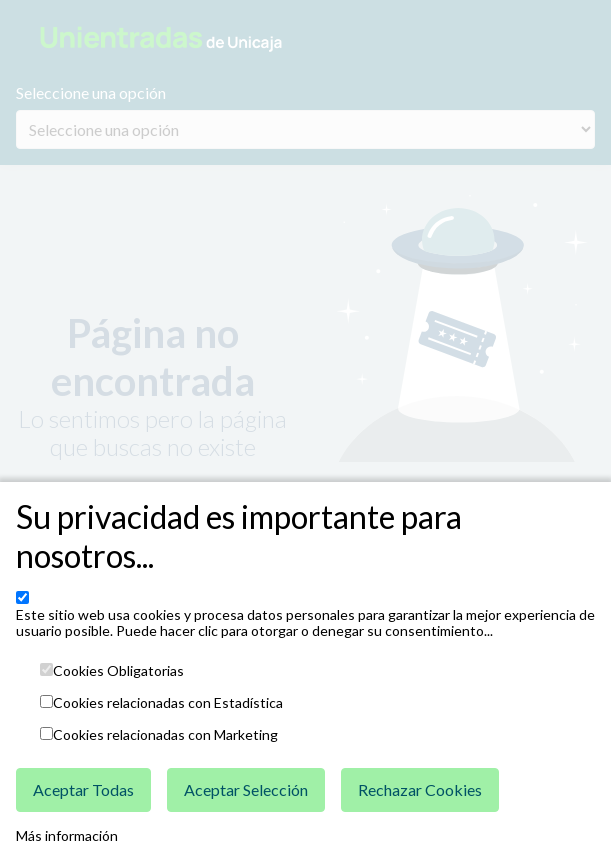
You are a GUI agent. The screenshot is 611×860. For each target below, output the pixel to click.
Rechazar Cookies (420, 789)
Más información (67, 836)
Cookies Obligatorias (118, 671)
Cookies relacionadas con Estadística (168, 703)
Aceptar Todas (83, 789)
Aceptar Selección (246, 789)
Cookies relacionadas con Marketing (165, 735)
